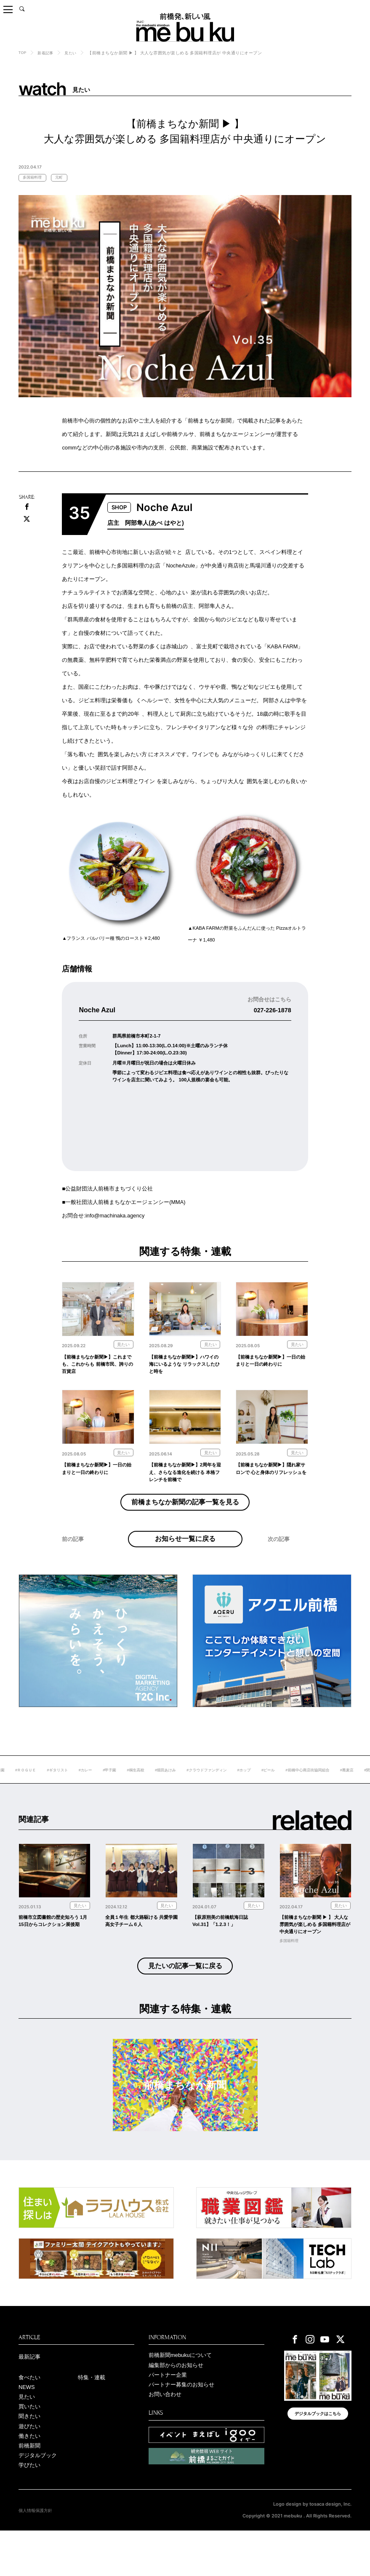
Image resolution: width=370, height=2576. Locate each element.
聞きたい (30, 2456)
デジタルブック (39, 2499)
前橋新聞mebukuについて (183, 2390)
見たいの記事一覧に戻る (185, 2000)
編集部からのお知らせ (178, 2401)
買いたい (30, 2445)
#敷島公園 (20, 1790)
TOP (23, 52)
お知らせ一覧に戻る (185, 1553)
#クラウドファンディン (246, 1790)
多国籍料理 (34, 178)
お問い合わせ (166, 2433)
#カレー (116, 1790)
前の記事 (73, 1563)
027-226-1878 (270, 1010)
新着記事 (47, 53)
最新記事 (30, 2392)
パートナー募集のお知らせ (184, 2422)
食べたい (30, 2413)
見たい (73, 53)
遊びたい (30, 2467)
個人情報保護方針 (37, 2555)
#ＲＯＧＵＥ (52, 1790)
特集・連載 (92, 2413)
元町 (63, 178)
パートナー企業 (169, 2411)
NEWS (28, 2424)
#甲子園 (141, 1790)
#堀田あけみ (201, 1790)
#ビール (312, 1790)
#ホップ (286, 1790)
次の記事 (279, 1563)
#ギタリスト (86, 1790)
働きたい (30, 2477)
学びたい (30, 2509)
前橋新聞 (30, 2488)
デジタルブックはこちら (318, 2450)
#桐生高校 (169, 1790)
